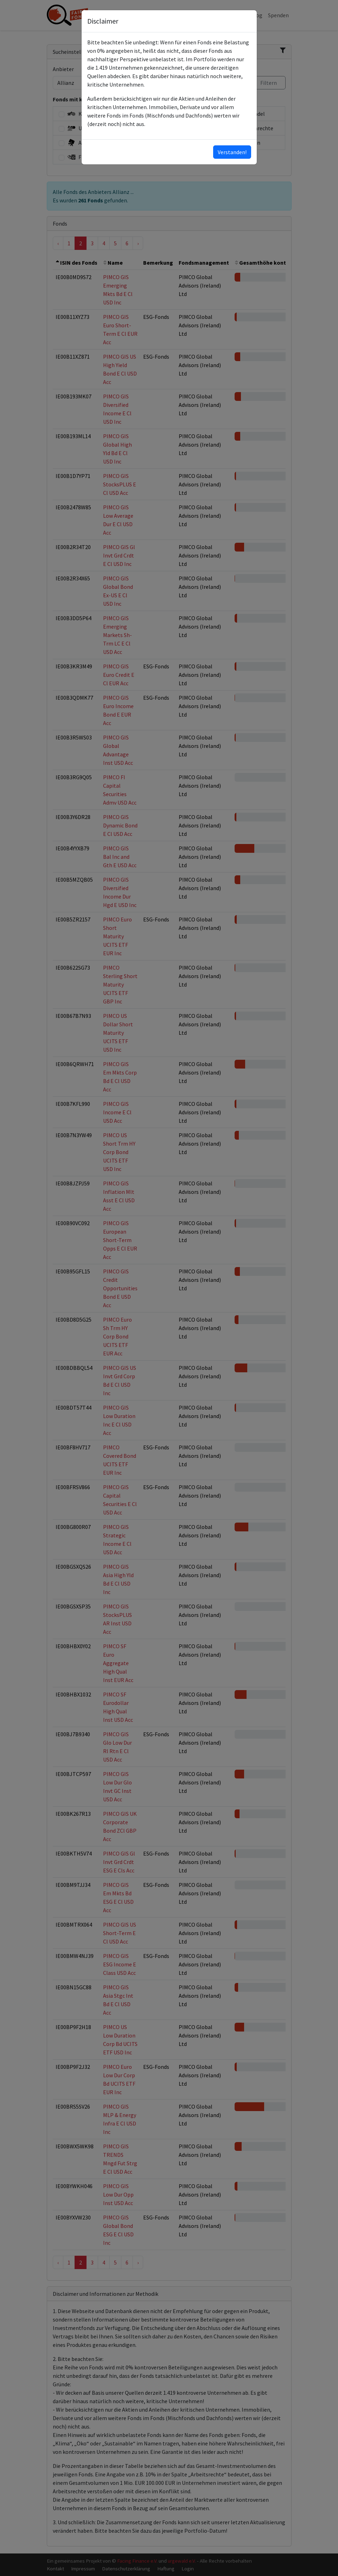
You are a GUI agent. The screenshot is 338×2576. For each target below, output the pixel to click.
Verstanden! (232, 152)
